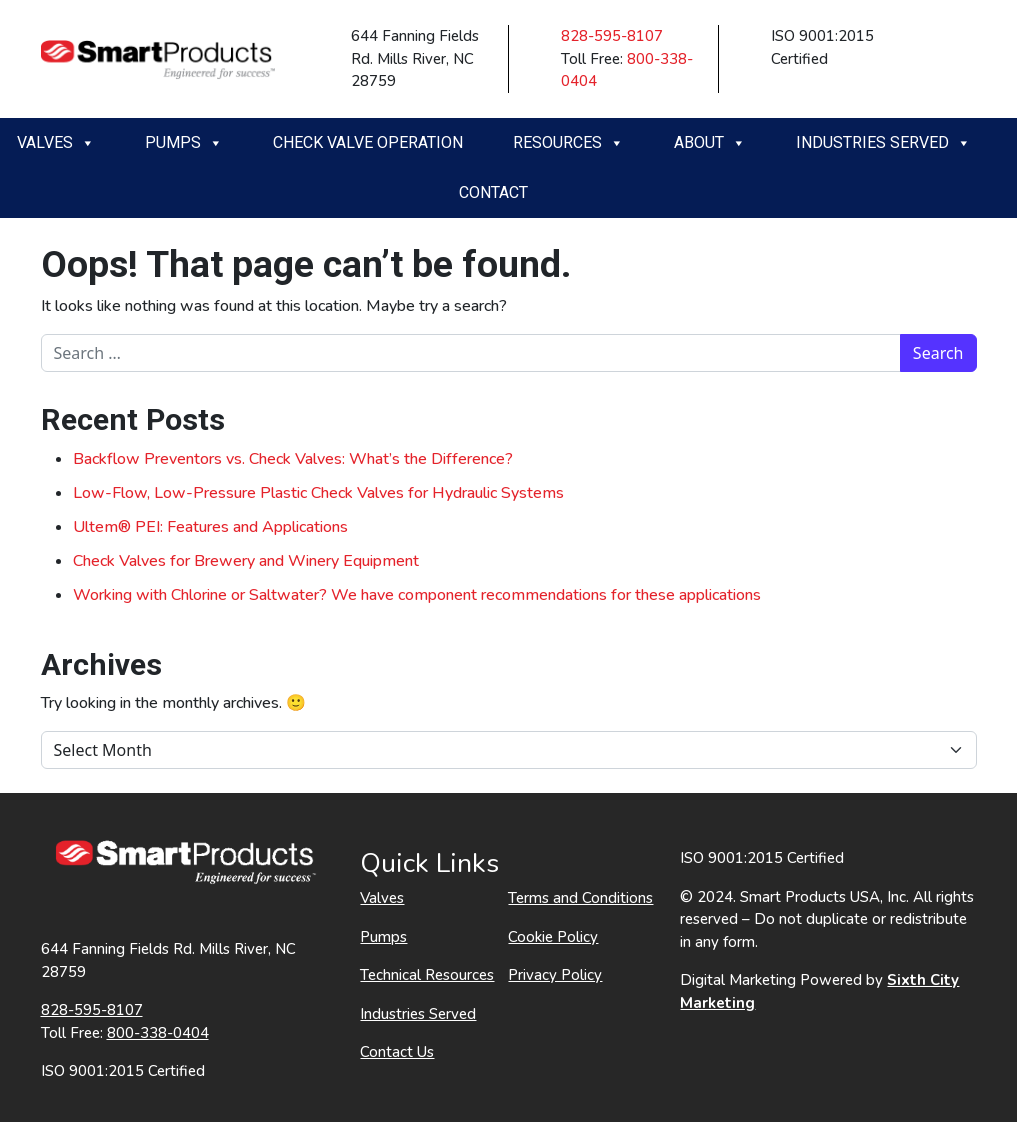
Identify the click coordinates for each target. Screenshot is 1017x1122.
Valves (56, 143)
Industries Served (883, 143)
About (710, 143)
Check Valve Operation (368, 142)
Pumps (184, 143)
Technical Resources (427, 975)
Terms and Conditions (580, 898)
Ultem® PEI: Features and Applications (210, 527)
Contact (493, 192)
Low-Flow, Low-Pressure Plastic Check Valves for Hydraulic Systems (318, 493)
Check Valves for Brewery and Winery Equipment (246, 561)
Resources (568, 143)
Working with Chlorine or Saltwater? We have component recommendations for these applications (417, 595)
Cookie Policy (553, 937)
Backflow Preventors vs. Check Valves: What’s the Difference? (293, 459)
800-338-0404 (158, 1033)
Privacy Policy (555, 975)
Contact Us (397, 1052)
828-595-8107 (612, 36)
